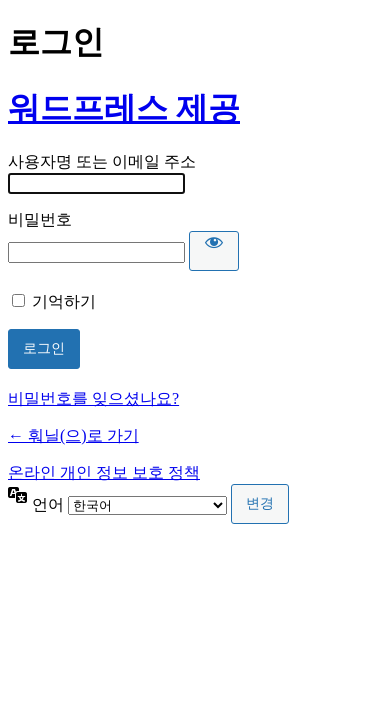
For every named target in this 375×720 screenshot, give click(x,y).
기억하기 (64, 301)
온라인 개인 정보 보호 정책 (104, 472)
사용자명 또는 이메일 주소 (102, 161)
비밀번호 (40, 219)
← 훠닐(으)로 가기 (73, 435)
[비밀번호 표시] (214, 251)
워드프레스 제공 (124, 108)
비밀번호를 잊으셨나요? (93, 398)
